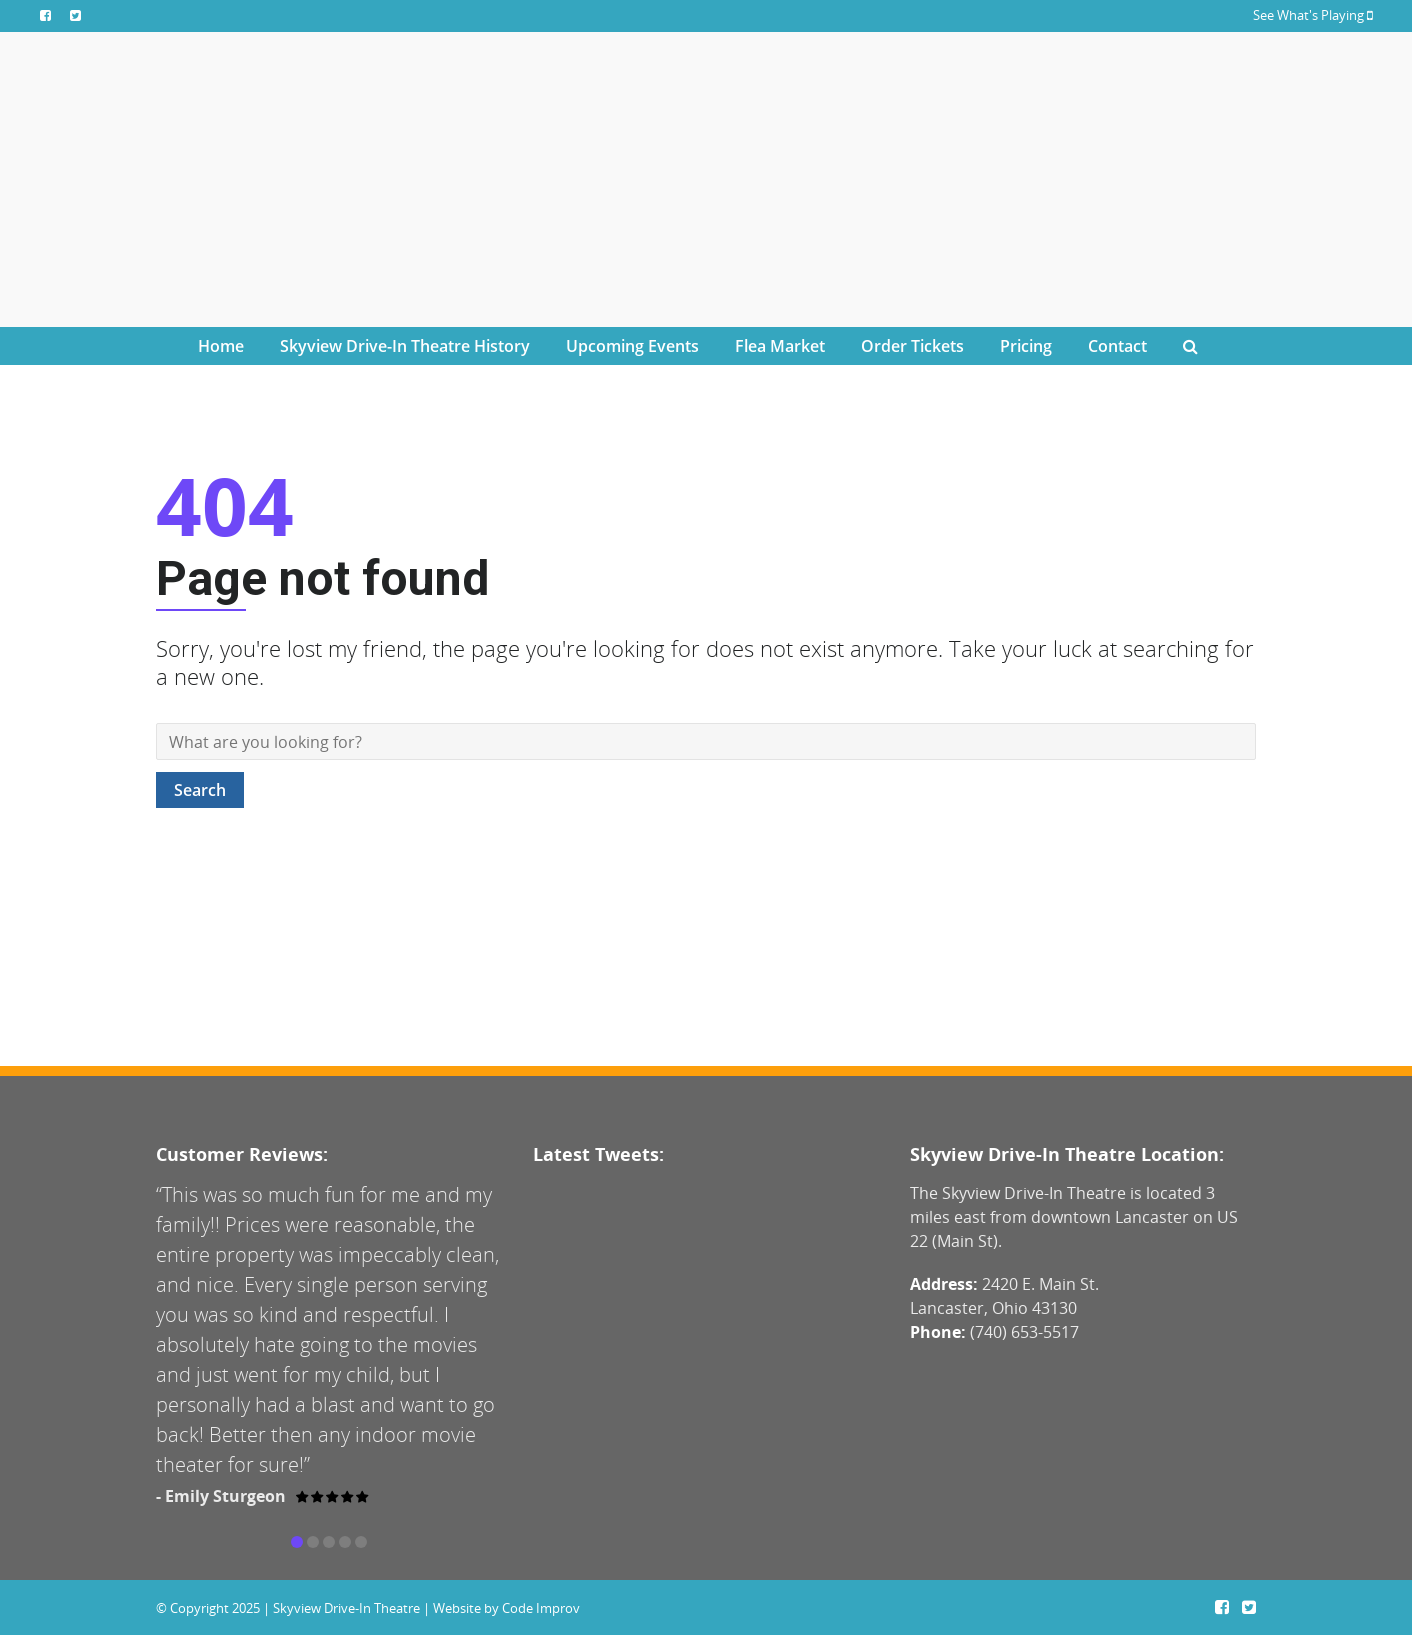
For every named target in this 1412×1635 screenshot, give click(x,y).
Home (221, 346)
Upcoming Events (632, 346)
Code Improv (541, 1608)
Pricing (1026, 346)
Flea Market (780, 346)
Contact (1117, 346)
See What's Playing (1312, 15)
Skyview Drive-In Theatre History (405, 346)
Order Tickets (912, 346)
